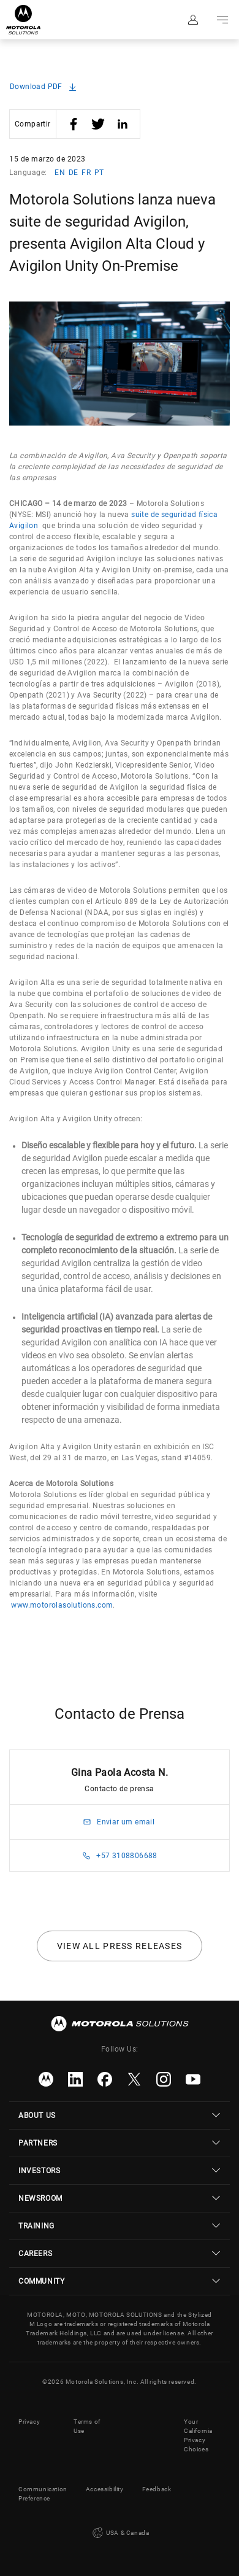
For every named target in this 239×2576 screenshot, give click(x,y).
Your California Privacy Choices (198, 2435)
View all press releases (120, 1946)
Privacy (29, 2421)
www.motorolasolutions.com (62, 1605)
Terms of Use (87, 2426)
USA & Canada (120, 2533)
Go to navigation (222, 19)
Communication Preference (42, 2494)
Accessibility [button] (105, 2489)
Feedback (157, 2489)
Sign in (193, 19)
